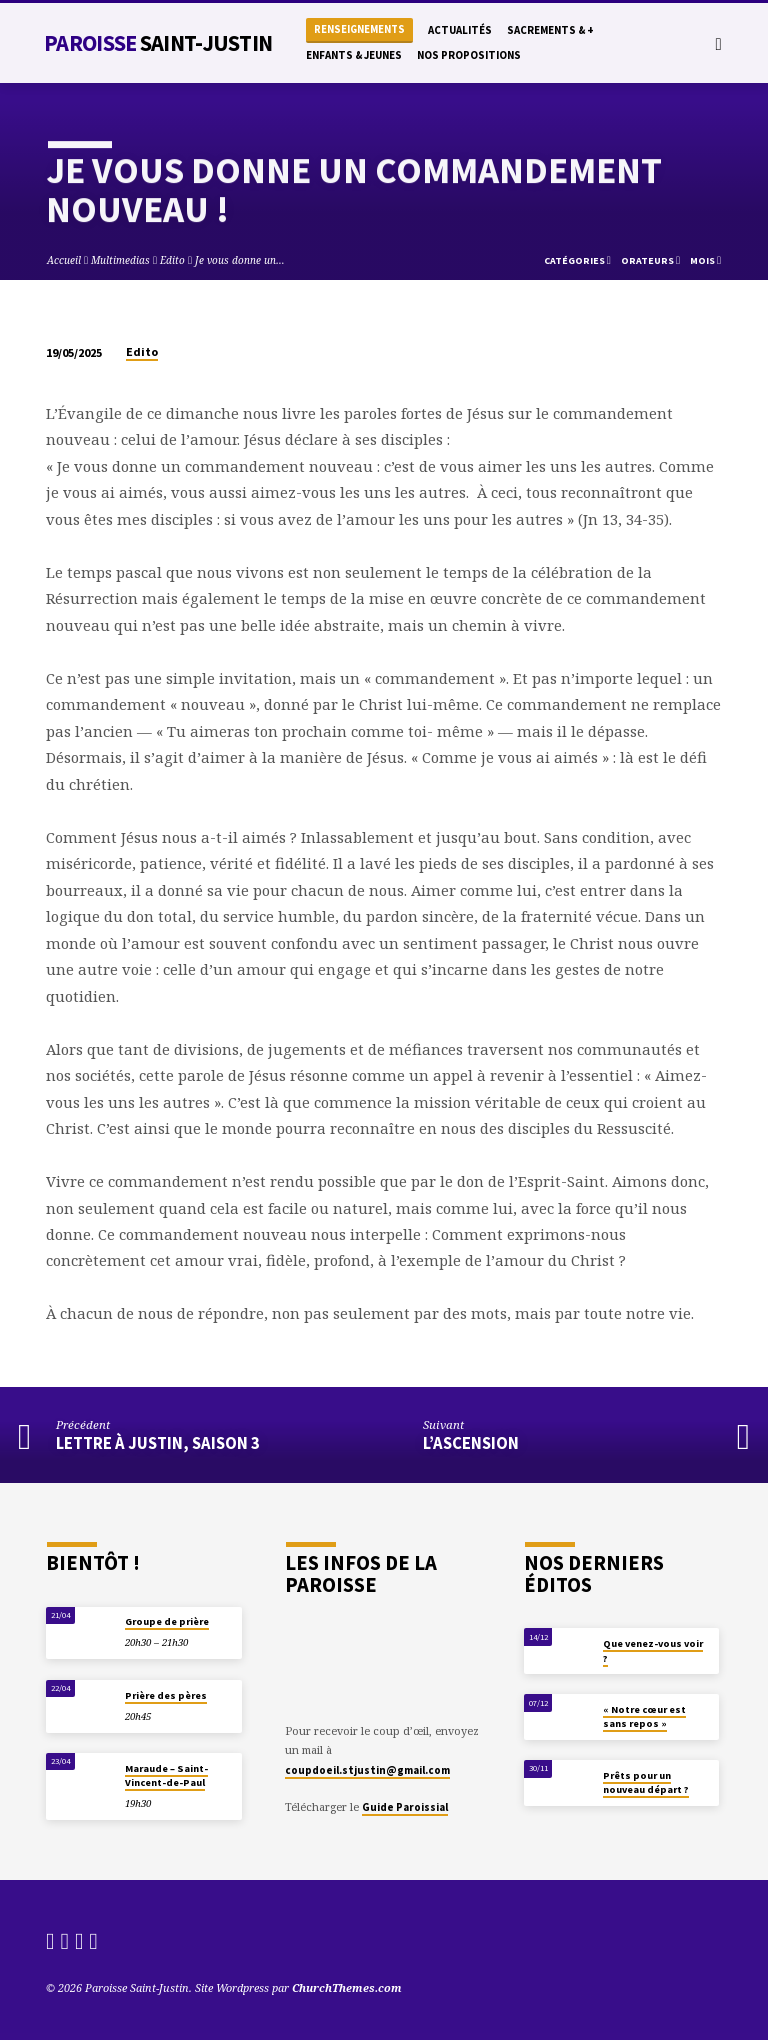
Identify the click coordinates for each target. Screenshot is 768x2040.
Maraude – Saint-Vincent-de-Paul (166, 1775)
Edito (172, 260)
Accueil (64, 260)
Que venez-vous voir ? (653, 1650)
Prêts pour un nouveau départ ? (646, 1782)
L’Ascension (471, 1443)
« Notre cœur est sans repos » (644, 1716)
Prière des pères (166, 1695)
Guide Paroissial (405, 1807)
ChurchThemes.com (347, 1987)
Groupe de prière (167, 1621)
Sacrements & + (550, 30)
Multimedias (120, 260)
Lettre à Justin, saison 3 (158, 1443)
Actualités (460, 30)
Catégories (577, 260)
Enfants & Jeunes (354, 55)
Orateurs (650, 260)
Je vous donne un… (240, 260)
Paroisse (158, 43)
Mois (705, 260)
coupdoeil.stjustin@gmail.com (367, 1770)
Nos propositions (469, 55)
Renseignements (359, 29)
